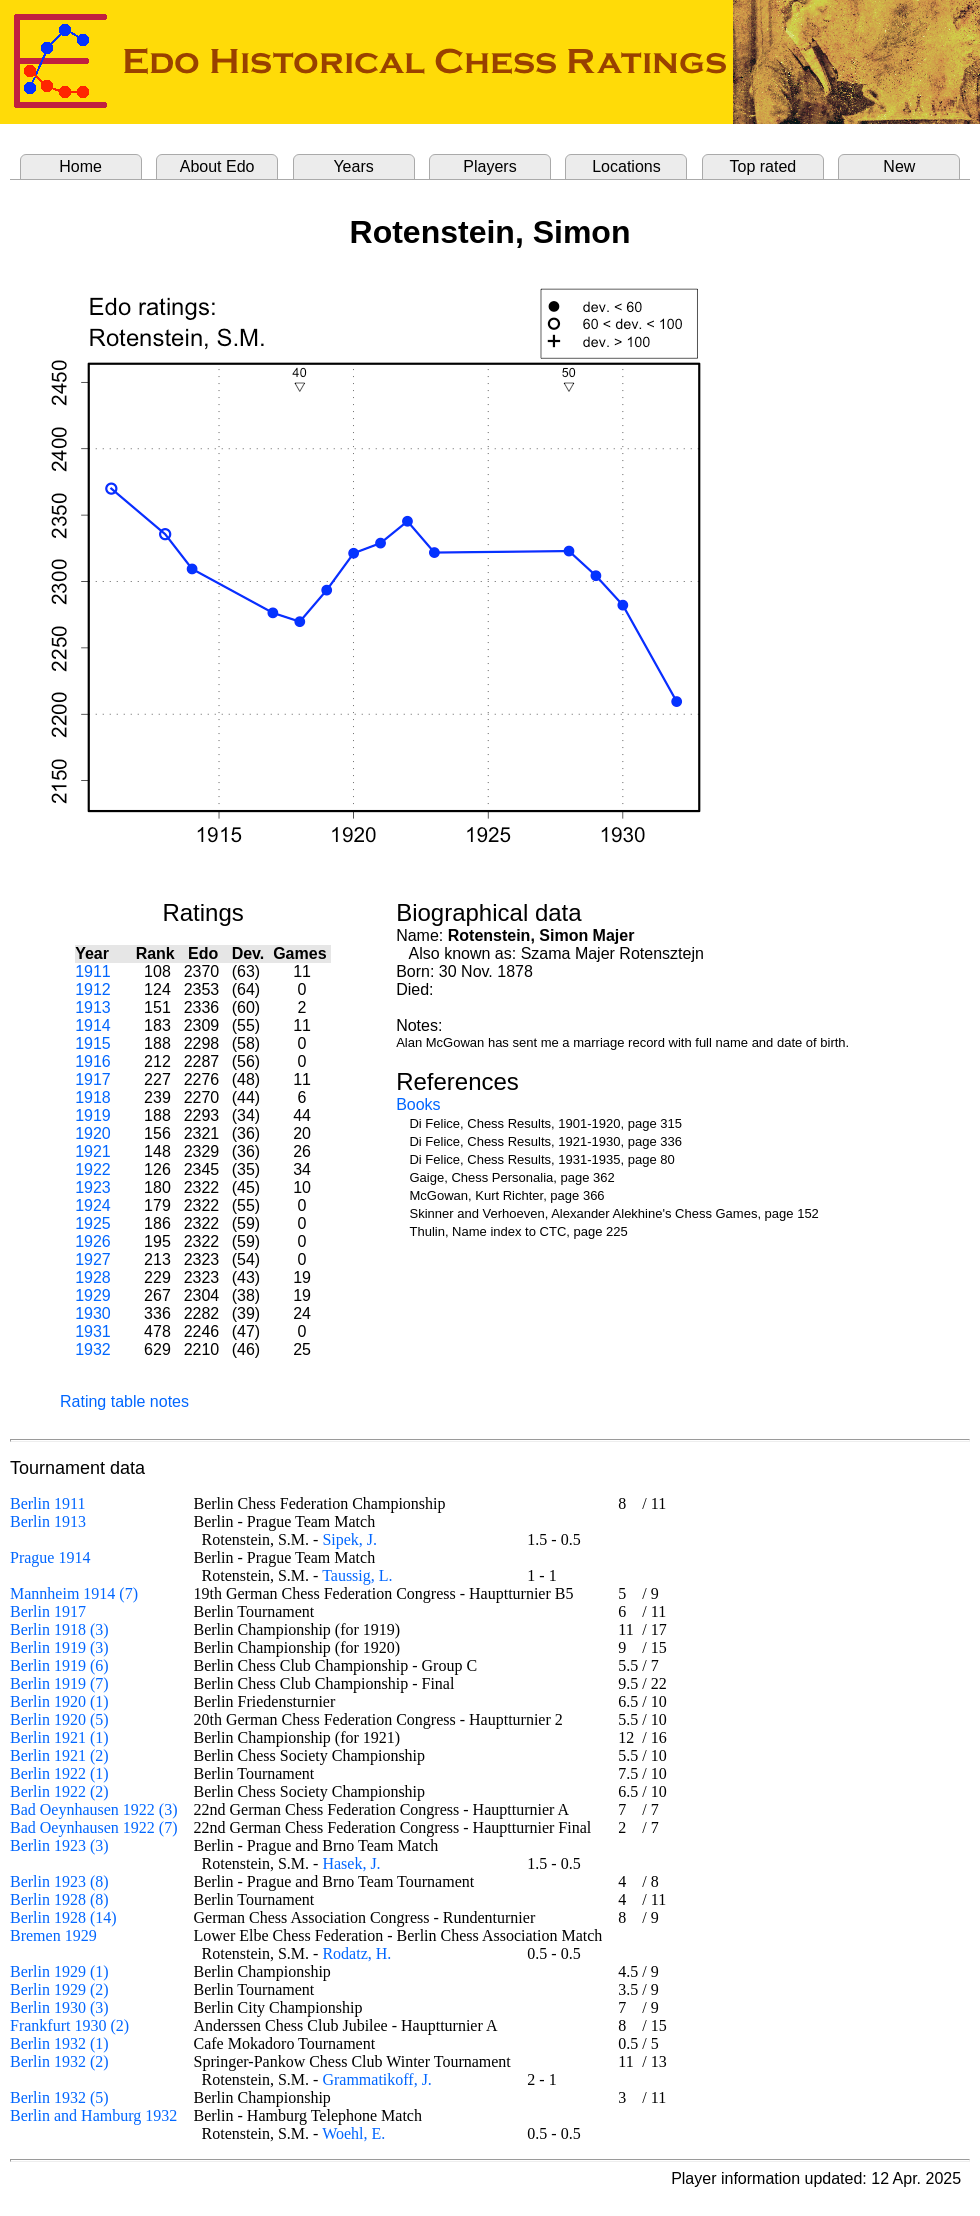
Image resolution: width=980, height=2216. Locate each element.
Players (489, 166)
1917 (93, 1079)
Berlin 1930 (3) (59, 2007)
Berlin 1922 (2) (59, 1791)
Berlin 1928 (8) (59, 1899)
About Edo (217, 166)
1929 (93, 1295)
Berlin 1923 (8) (59, 1881)
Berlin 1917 (48, 1611)
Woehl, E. (353, 2133)
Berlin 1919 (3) (59, 1647)
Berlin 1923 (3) (59, 1845)
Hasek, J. (351, 1863)
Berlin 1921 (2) (59, 1755)
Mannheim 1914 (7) (74, 1593)
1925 (93, 1223)
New (899, 166)
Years (353, 166)
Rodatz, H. (356, 1953)
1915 (93, 1043)
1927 (93, 1259)
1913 (93, 1007)
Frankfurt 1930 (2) (69, 2025)
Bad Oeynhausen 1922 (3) (94, 1809)
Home (80, 166)
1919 (93, 1115)
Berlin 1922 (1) (59, 1773)
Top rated (763, 166)
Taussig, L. (357, 1575)
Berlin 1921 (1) (59, 1737)
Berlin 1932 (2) (59, 2061)
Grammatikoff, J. (376, 2079)
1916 (93, 1061)
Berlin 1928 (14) (63, 1917)
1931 (93, 1331)
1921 (93, 1151)
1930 (93, 1313)
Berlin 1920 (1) (59, 1701)
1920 (93, 1133)
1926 (93, 1241)
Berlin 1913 (48, 1521)
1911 (93, 971)
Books (418, 1104)
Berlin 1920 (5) (59, 1719)
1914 (93, 1025)
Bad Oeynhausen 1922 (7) (94, 1827)
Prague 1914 (50, 1557)
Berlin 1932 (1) (59, 2043)
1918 (93, 1097)
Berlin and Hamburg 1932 (93, 2115)
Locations (626, 166)
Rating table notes (124, 1401)
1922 (93, 1169)
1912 (93, 989)
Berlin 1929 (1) (59, 1971)
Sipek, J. (349, 1539)
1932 (93, 1349)
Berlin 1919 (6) (59, 1665)
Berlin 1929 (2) (59, 1989)
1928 (93, 1277)
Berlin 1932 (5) (59, 2097)
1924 (93, 1205)
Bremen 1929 (53, 1935)
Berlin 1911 (47, 1503)
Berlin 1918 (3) (59, 1629)
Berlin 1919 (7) (59, 1683)
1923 (93, 1187)
